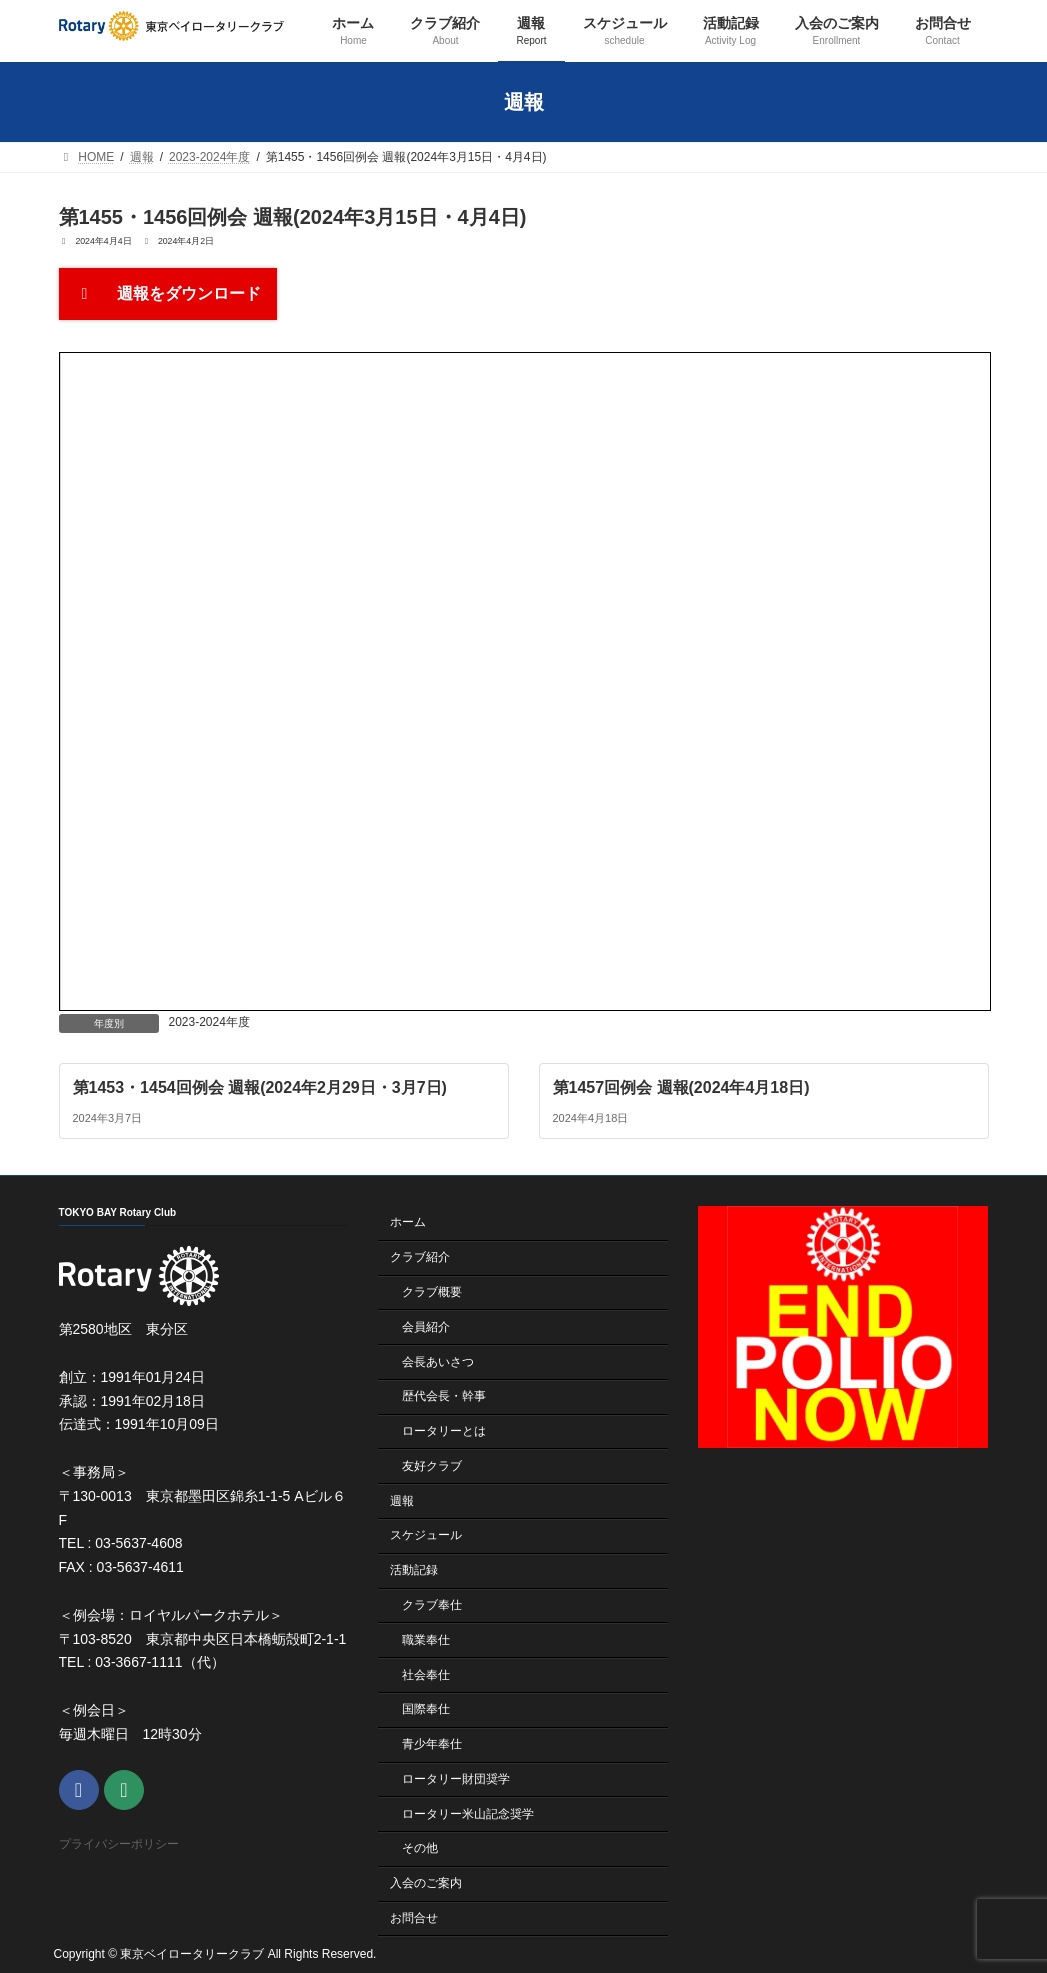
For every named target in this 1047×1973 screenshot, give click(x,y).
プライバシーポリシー (119, 1844)
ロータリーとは (444, 1431)
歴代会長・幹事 (444, 1396)
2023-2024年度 (209, 1022)
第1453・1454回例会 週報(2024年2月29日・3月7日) (259, 1087)
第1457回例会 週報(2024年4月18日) (680, 1087)
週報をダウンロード (168, 293)
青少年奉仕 (432, 1744)
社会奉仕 (426, 1674)
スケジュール (426, 1535)
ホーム (408, 1222)
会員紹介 (426, 1326)
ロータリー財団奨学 (456, 1779)
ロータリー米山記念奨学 (468, 1813)
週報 (402, 1500)
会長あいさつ (438, 1361)
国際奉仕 (426, 1709)
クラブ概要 (432, 1292)
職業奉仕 (426, 1639)
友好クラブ (432, 1466)
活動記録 (414, 1570)
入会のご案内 (426, 1883)
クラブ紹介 (420, 1257)
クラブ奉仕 (432, 1605)
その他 (420, 1848)
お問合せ (414, 1918)
